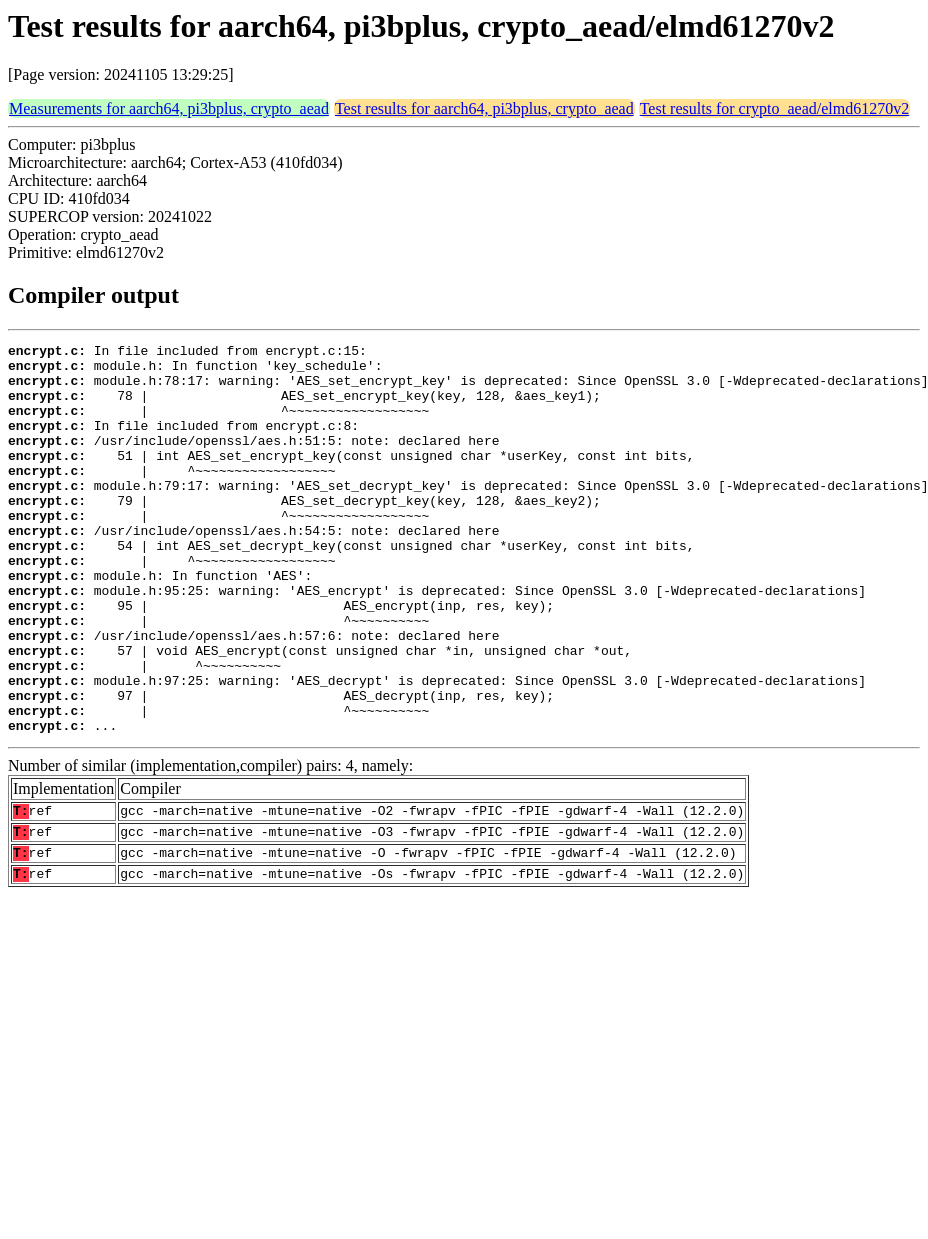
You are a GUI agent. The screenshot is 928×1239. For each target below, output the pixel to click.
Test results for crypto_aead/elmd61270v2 (774, 108)
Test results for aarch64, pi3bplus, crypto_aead (484, 108)
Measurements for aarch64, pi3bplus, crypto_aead (169, 108)
